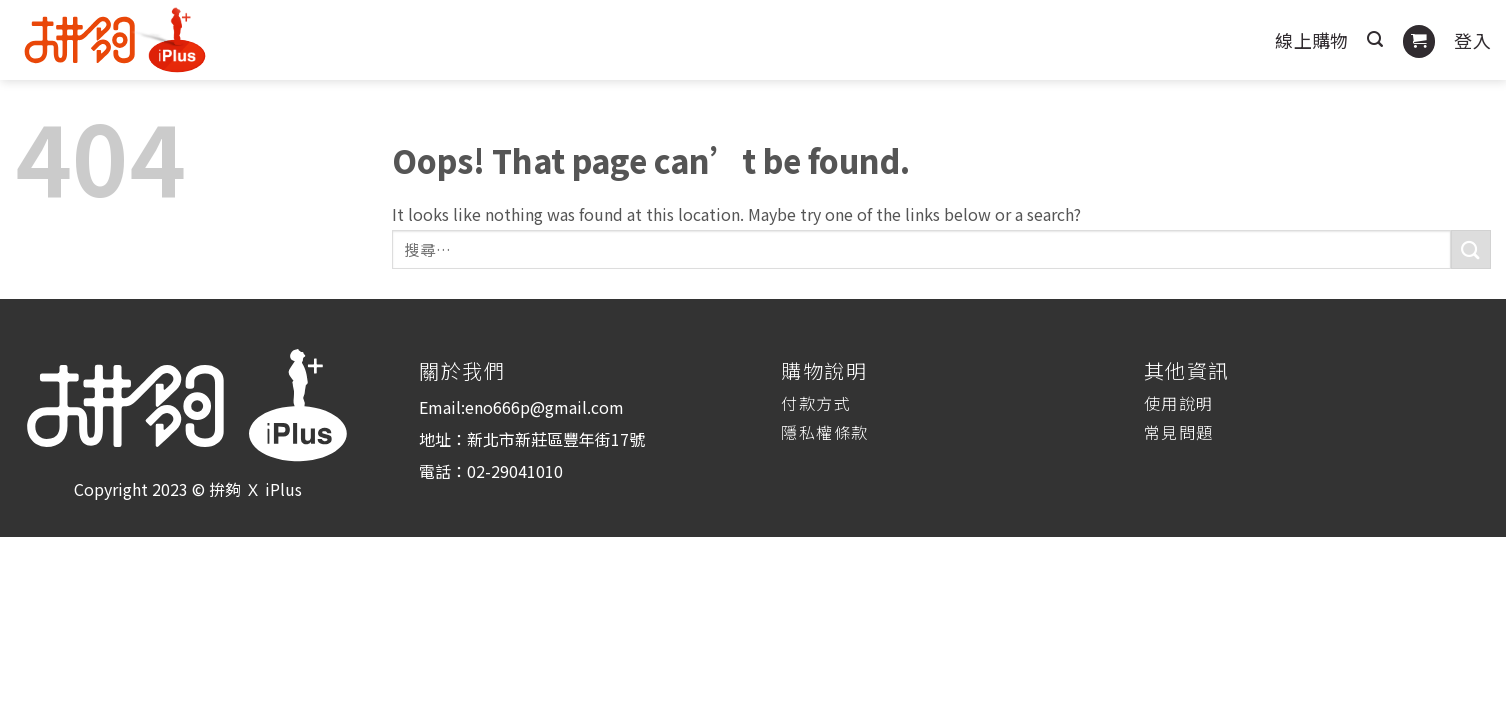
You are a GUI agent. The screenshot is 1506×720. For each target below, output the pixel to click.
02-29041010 (515, 471)
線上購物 (1311, 40)
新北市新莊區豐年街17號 (556, 439)
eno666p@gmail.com (544, 407)
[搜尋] (1375, 39)
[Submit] (1471, 249)
